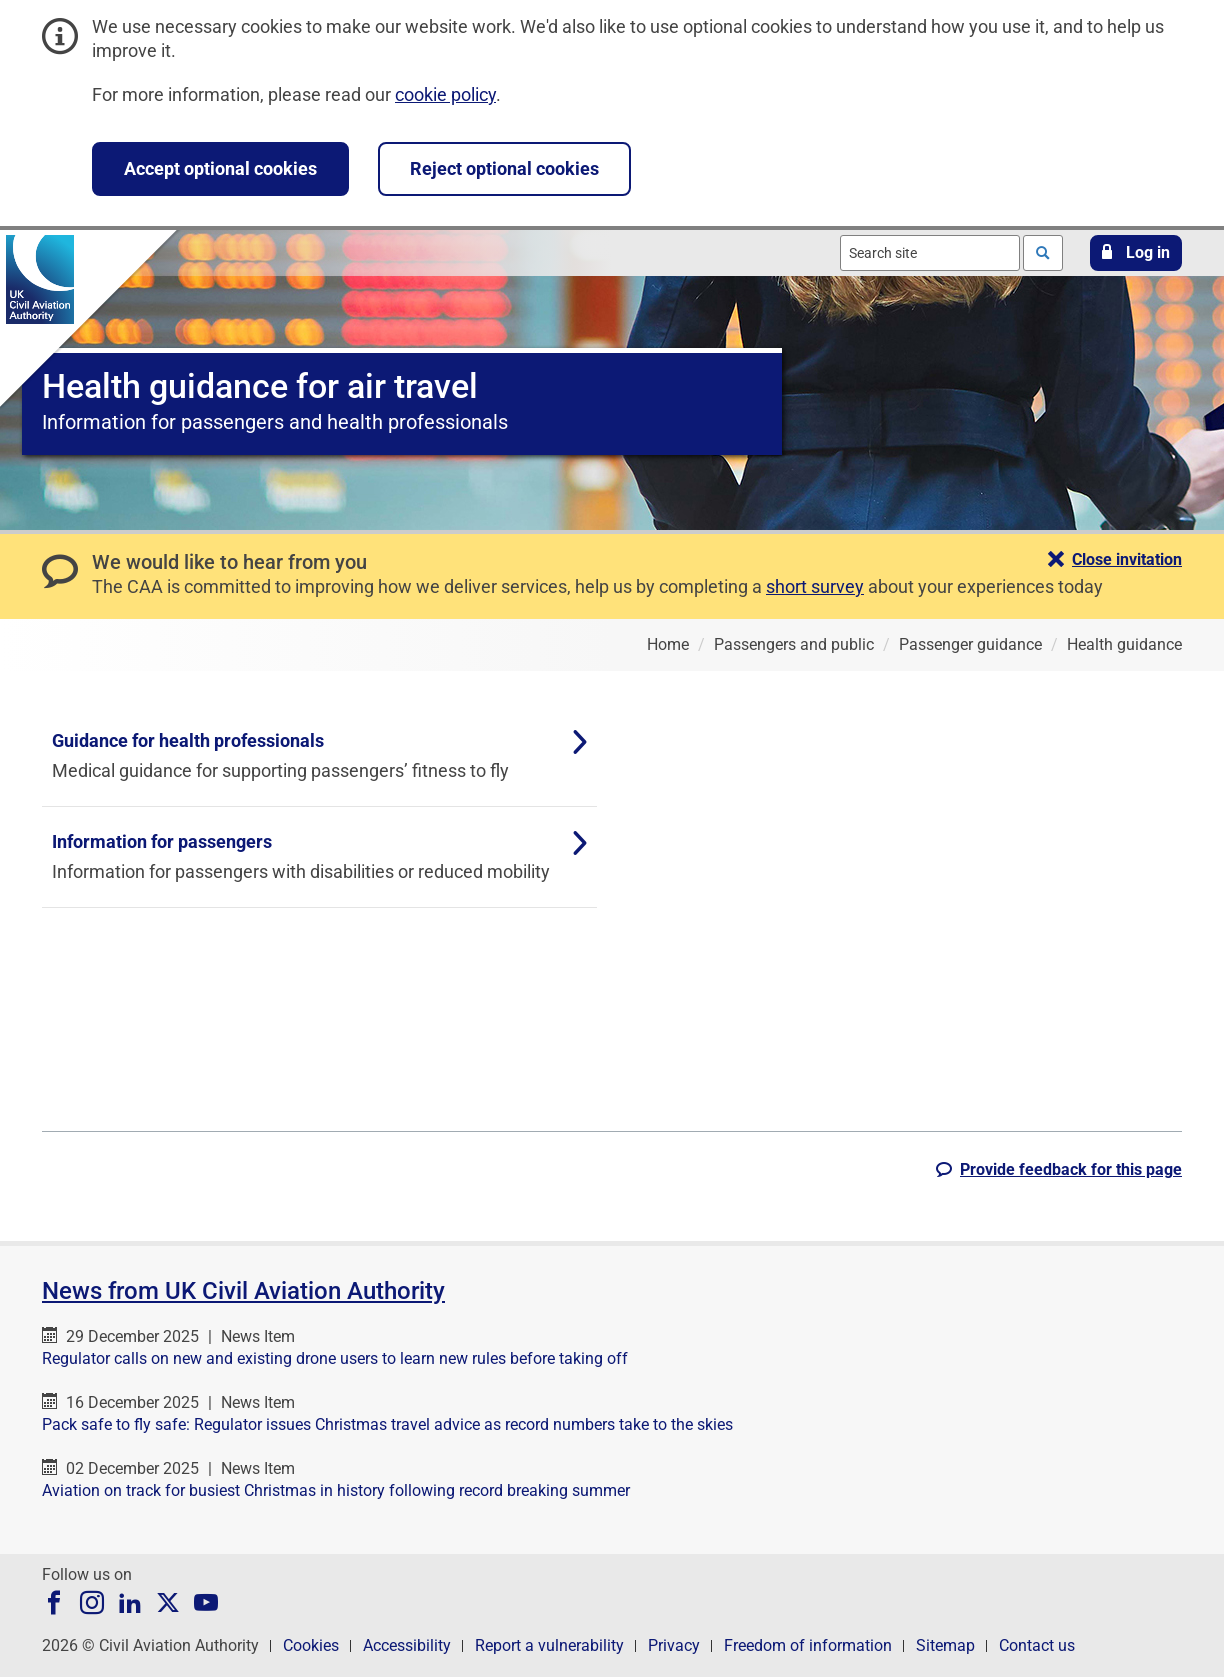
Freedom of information (808, 1645)
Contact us (1037, 1645)
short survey (815, 586)
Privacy (674, 1645)
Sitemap (945, 1645)
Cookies (311, 1645)
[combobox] (930, 253)
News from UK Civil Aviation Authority (243, 1291)
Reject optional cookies (504, 168)
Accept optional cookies (220, 168)
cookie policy (445, 94)
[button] (1136, 253)
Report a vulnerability (549, 1645)
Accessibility (407, 1645)
